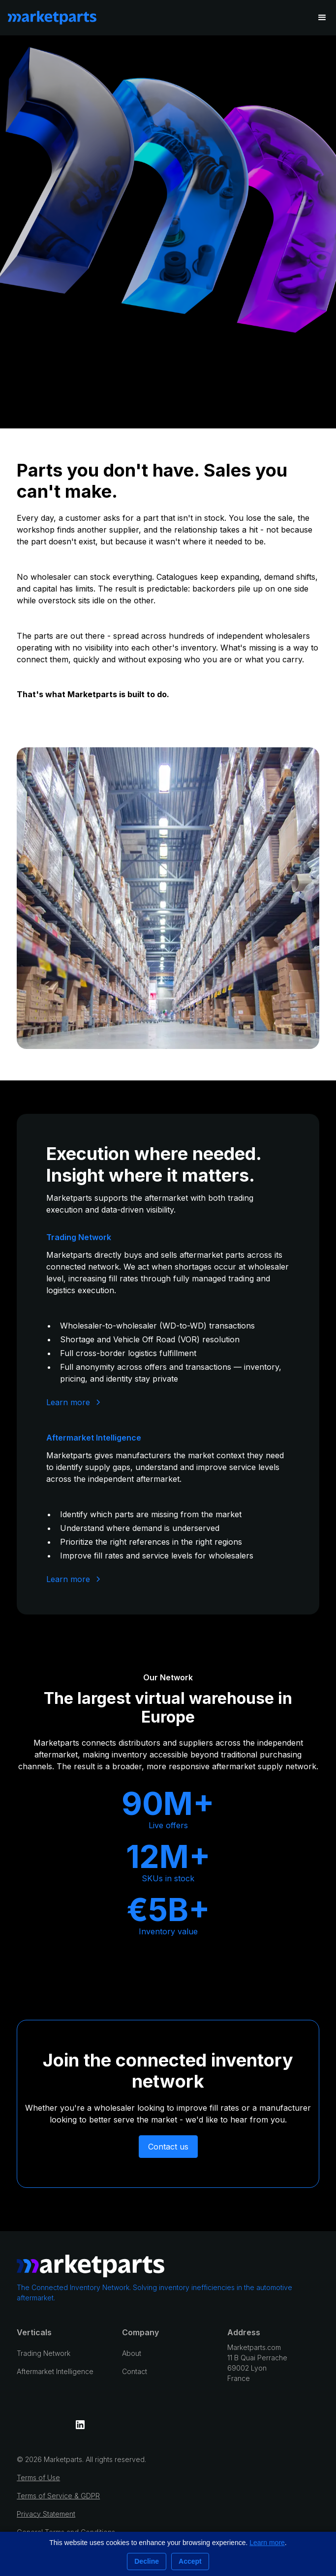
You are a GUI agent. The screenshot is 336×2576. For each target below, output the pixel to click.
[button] (322, 18)
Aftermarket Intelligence (55, 2371)
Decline (146, 2561)
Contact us (168, 2146)
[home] (52, 18)
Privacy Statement (46, 2514)
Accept (190, 2561)
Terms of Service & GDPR (58, 2495)
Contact (134, 2371)
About (131, 2353)
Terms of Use (38, 2477)
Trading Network (43, 2353)
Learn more (267, 2543)
